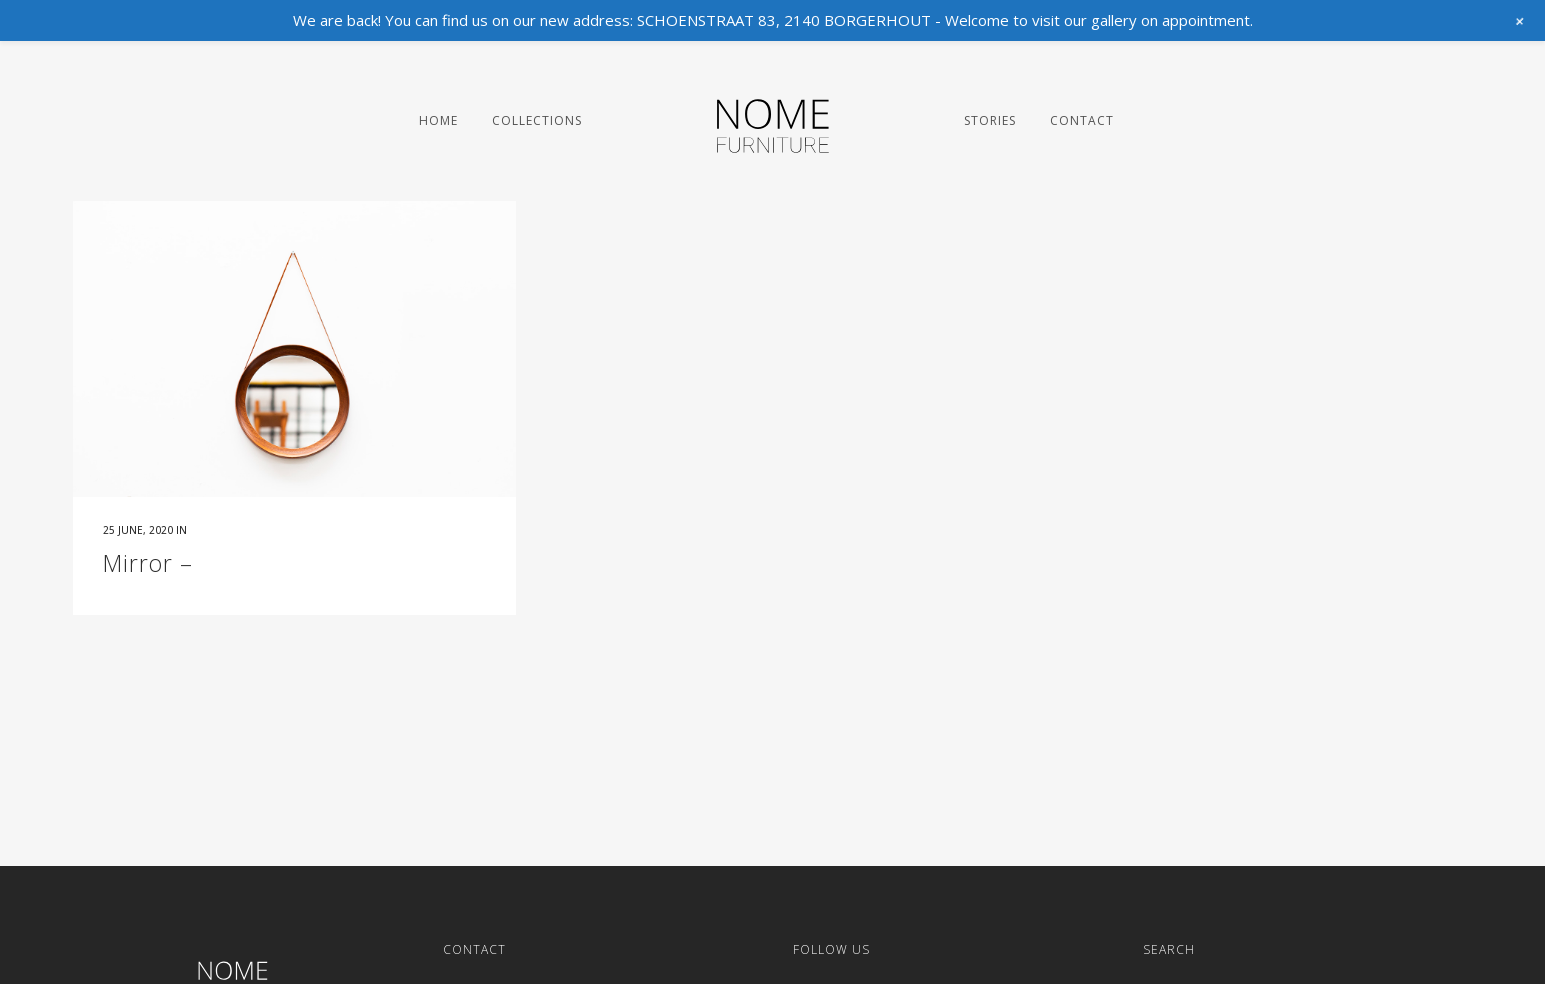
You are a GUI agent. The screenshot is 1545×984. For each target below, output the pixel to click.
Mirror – (148, 563)
